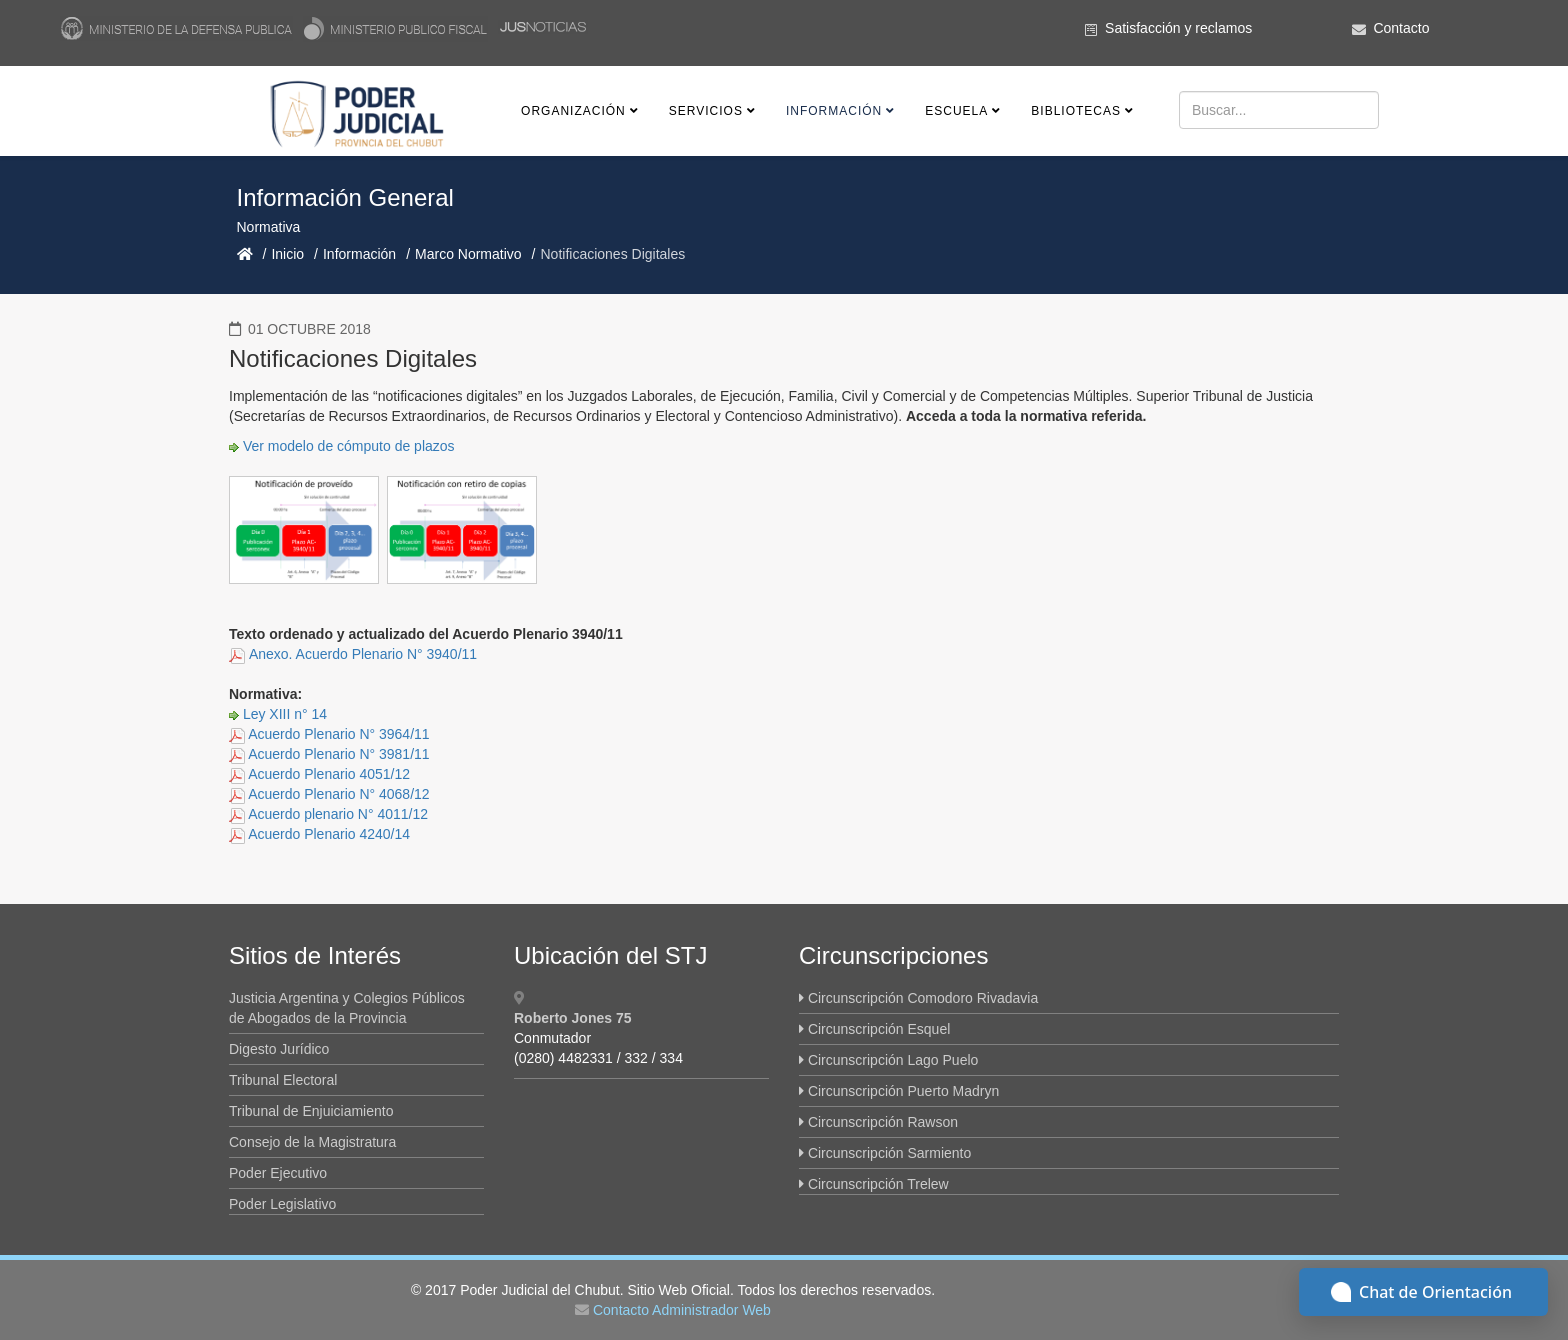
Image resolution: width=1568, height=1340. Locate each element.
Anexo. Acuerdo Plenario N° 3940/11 (363, 654)
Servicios (706, 111)
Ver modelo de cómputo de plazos (349, 446)
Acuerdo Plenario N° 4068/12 (339, 794)
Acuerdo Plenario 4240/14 (329, 834)
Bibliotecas (1076, 111)
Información (834, 111)
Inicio (287, 254)
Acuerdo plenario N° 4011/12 (338, 814)
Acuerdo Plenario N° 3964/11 (339, 734)
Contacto (1401, 28)
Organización (573, 111)
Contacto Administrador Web (682, 1310)
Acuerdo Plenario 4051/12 (329, 774)
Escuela (956, 111)
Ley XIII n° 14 (285, 714)
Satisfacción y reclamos (1178, 28)
